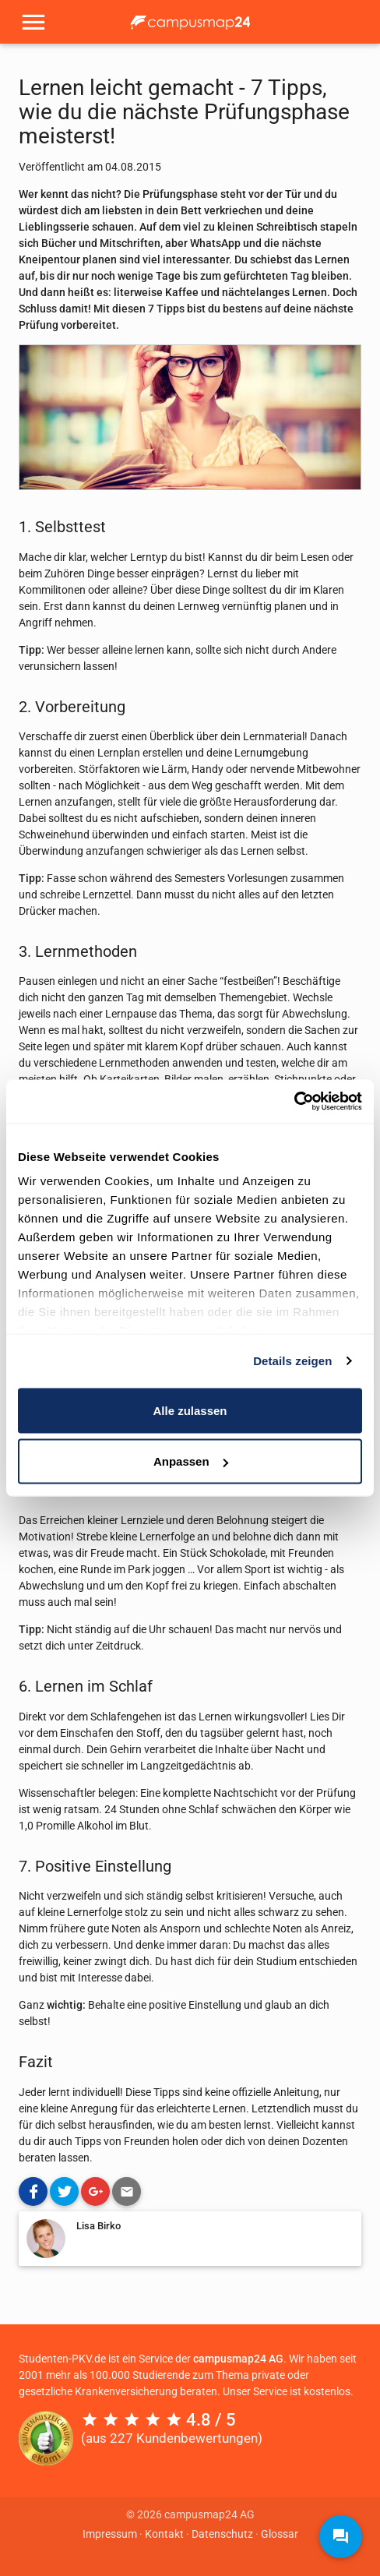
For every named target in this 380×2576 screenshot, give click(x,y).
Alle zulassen (190, 1410)
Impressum (110, 2534)
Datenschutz (222, 2534)
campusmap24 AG (238, 2358)
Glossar (279, 2534)
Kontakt (164, 2534)
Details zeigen (292, 1360)
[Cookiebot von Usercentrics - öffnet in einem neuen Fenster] (294, 1102)
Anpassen (190, 1461)
